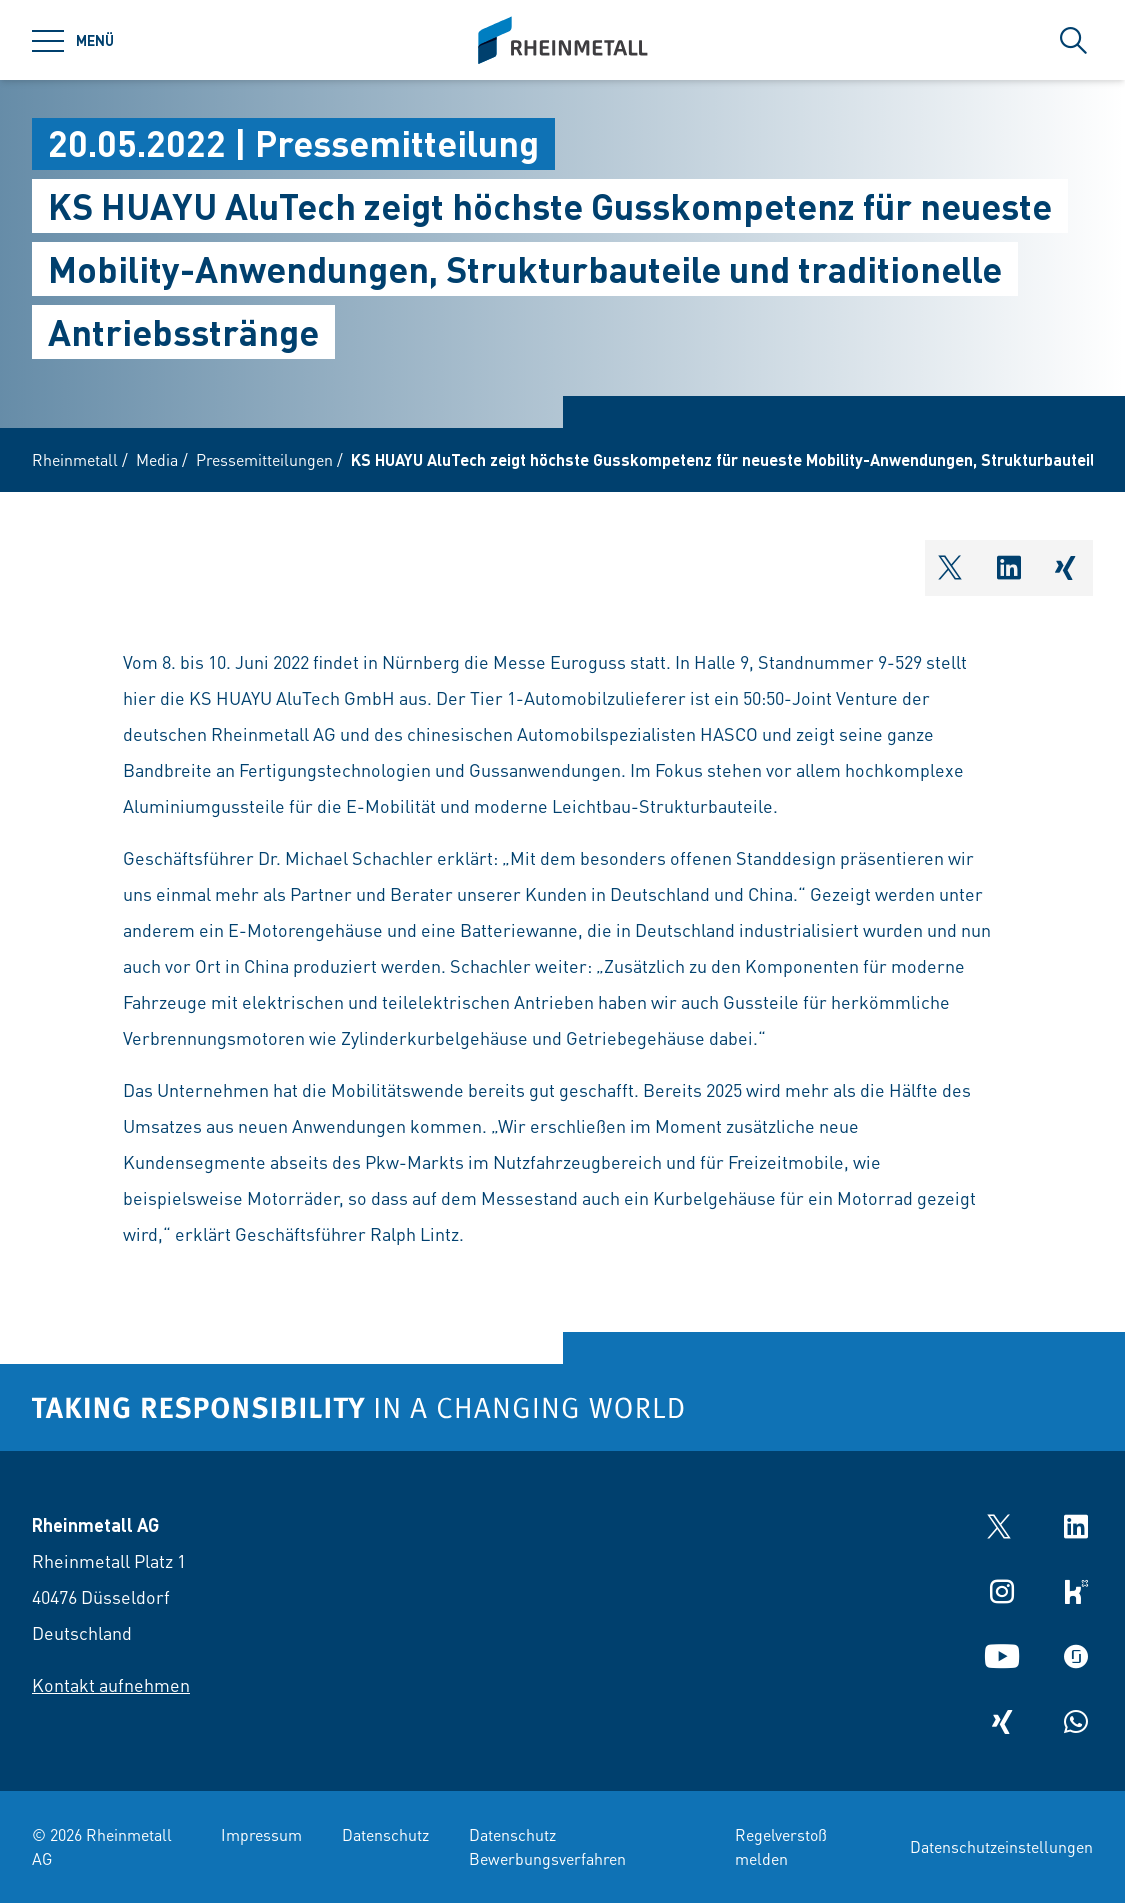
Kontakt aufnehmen (111, 1684)
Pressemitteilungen (264, 459)
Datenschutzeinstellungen (1001, 1846)
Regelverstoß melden (781, 1846)
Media (157, 459)
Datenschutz (385, 1834)
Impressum (261, 1834)
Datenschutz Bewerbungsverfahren (547, 1846)
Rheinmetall (75, 459)
